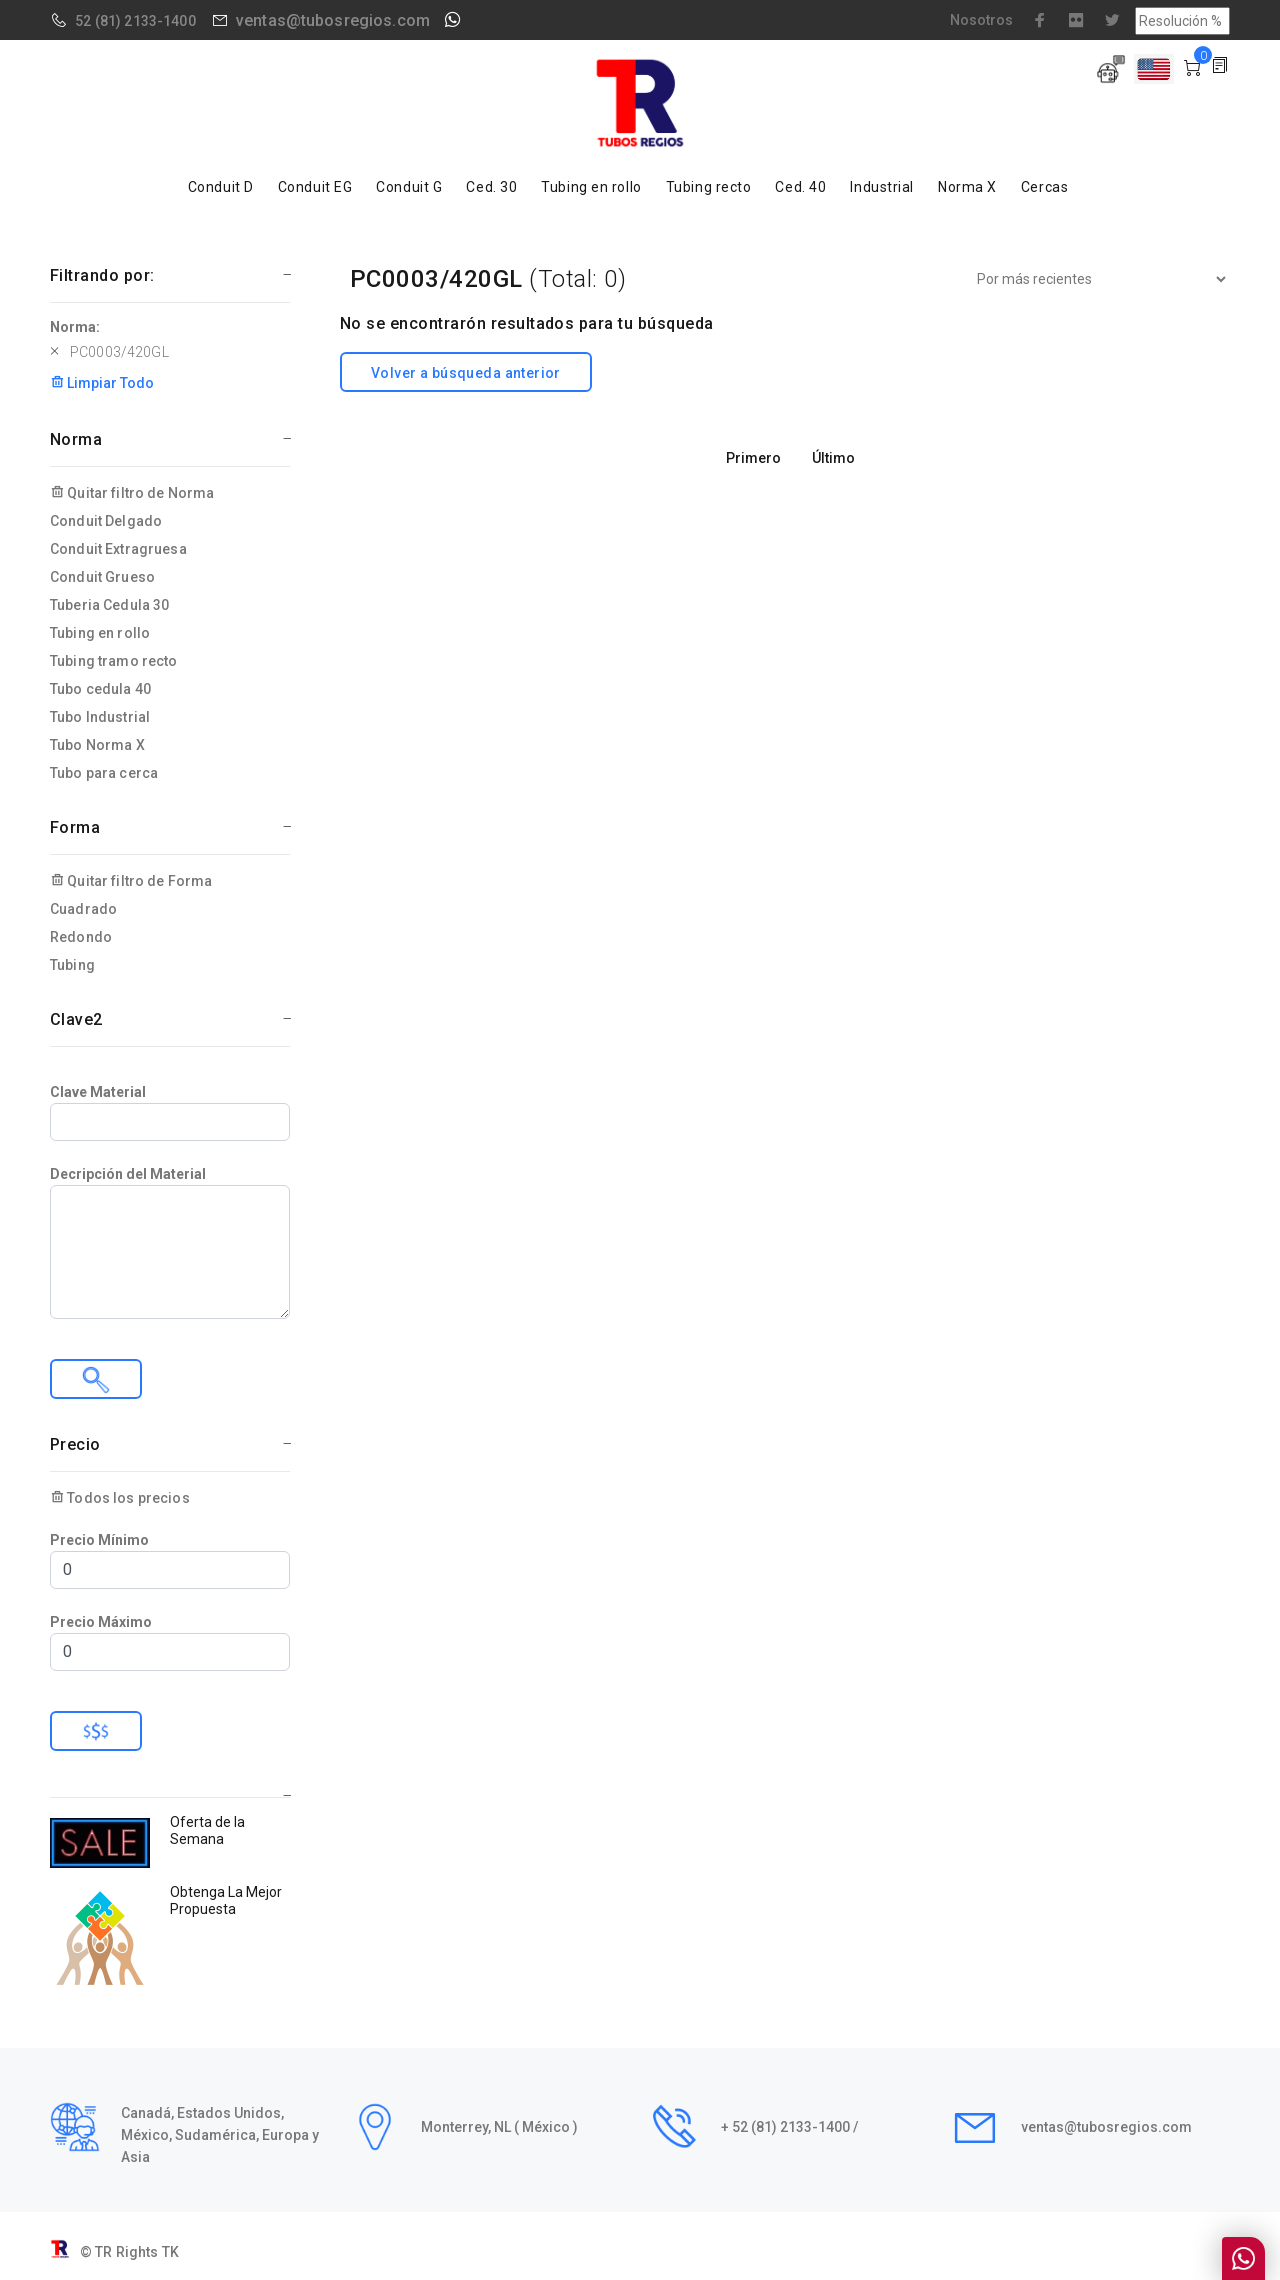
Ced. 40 (800, 187)
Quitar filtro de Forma (131, 881)
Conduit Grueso (102, 577)
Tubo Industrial (100, 717)
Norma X (967, 187)
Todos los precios (120, 1498)
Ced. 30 (491, 187)
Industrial (882, 187)
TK (170, 2252)
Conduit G (409, 187)
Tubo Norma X (97, 745)
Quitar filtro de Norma (132, 493)
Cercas (1044, 187)
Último (833, 458)
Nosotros (981, 20)
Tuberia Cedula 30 (109, 605)
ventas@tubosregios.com (333, 20)
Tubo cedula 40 (100, 689)
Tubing (72, 965)
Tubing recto (709, 187)
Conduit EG (315, 187)
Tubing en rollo (591, 187)
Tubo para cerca (104, 773)
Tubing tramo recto (114, 661)
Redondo (81, 937)
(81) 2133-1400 (145, 21)
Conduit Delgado (106, 521)
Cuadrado (83, 909)
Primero (753, 458)
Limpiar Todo (102, 383)
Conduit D (221, 187)
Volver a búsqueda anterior (466, 373)
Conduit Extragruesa (118, 549)
